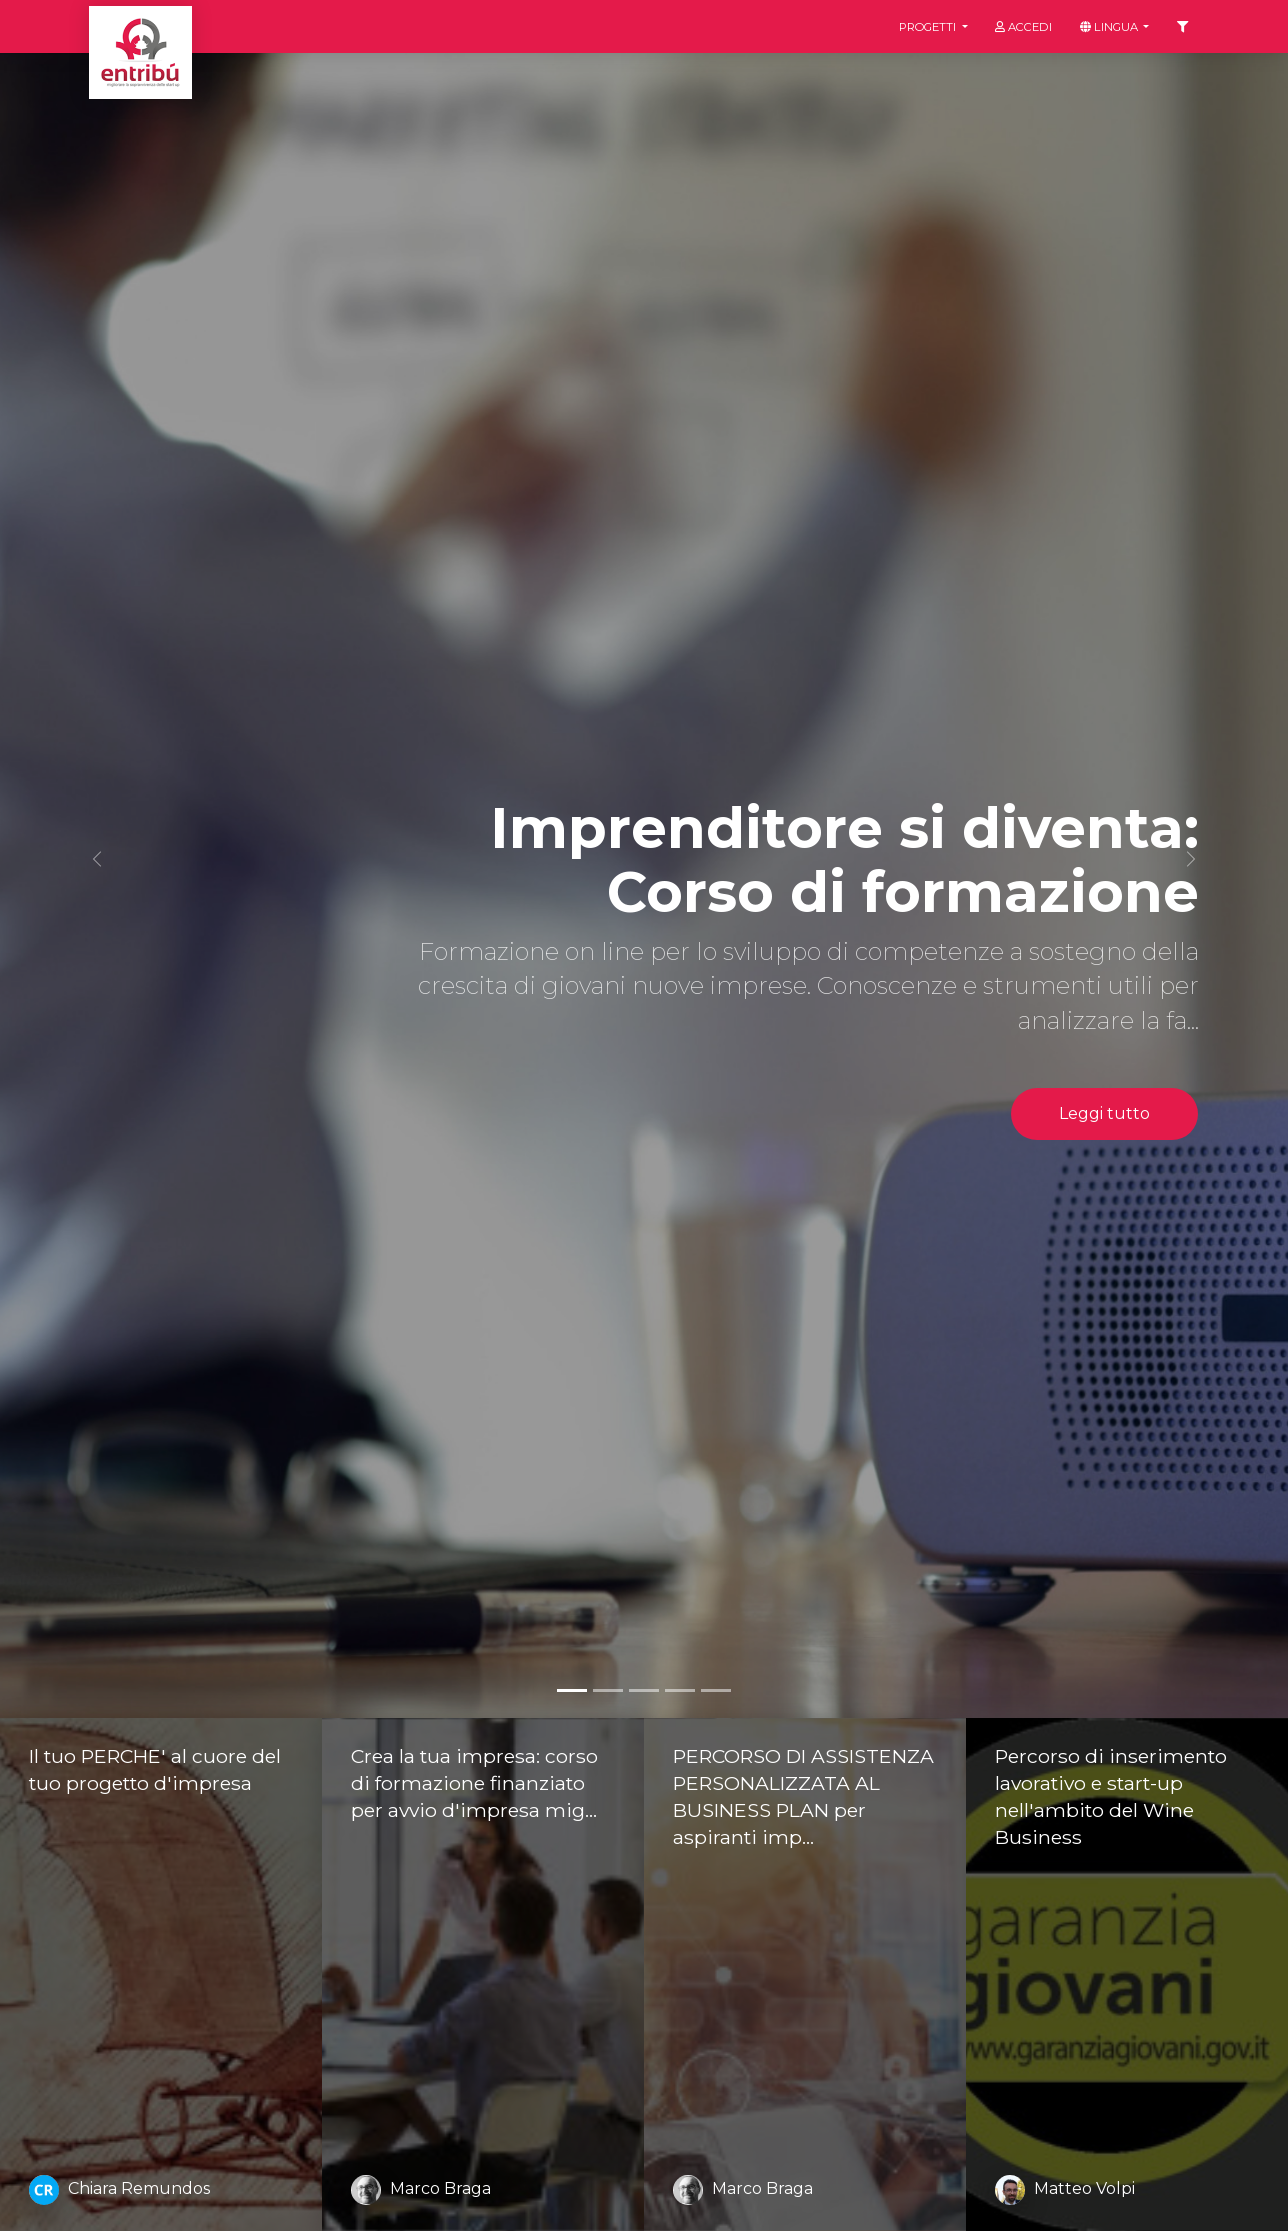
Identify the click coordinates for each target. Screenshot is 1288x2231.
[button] (96, 859)
